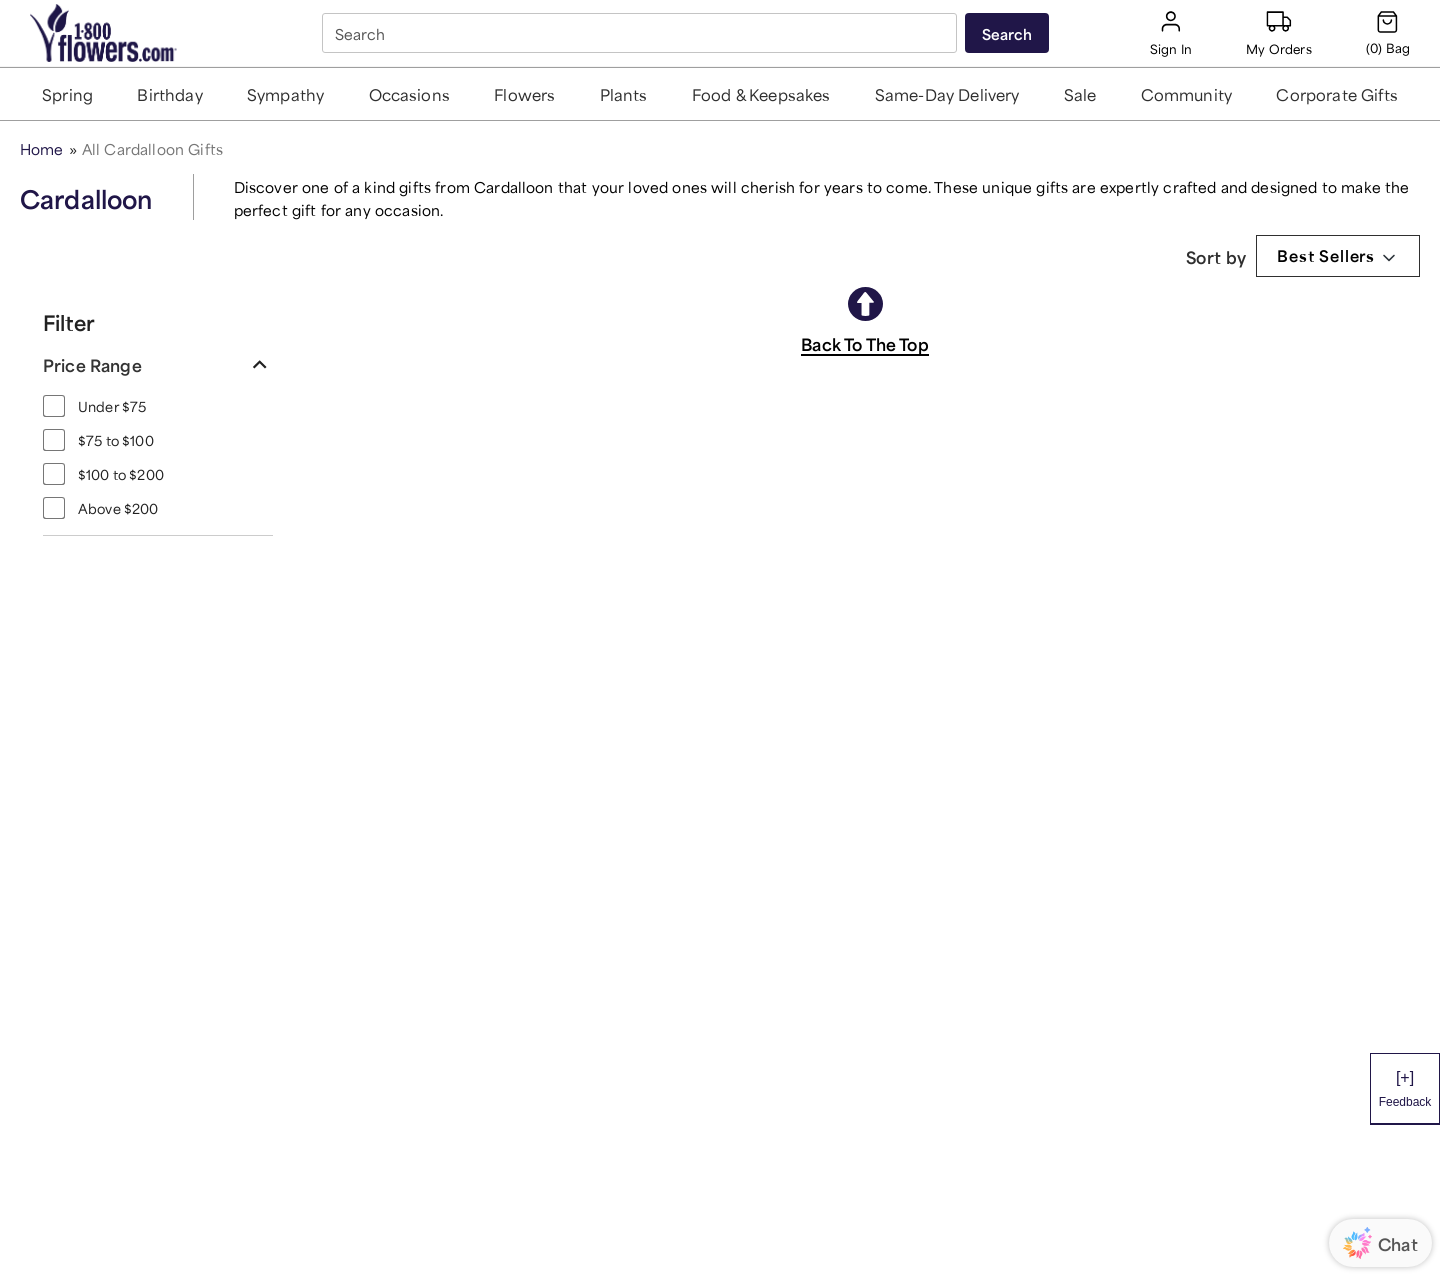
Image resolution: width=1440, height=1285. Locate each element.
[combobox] (641, 33)
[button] (67, 94)
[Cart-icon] (1388, 33)
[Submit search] (1007, 33)
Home (42, 147)
